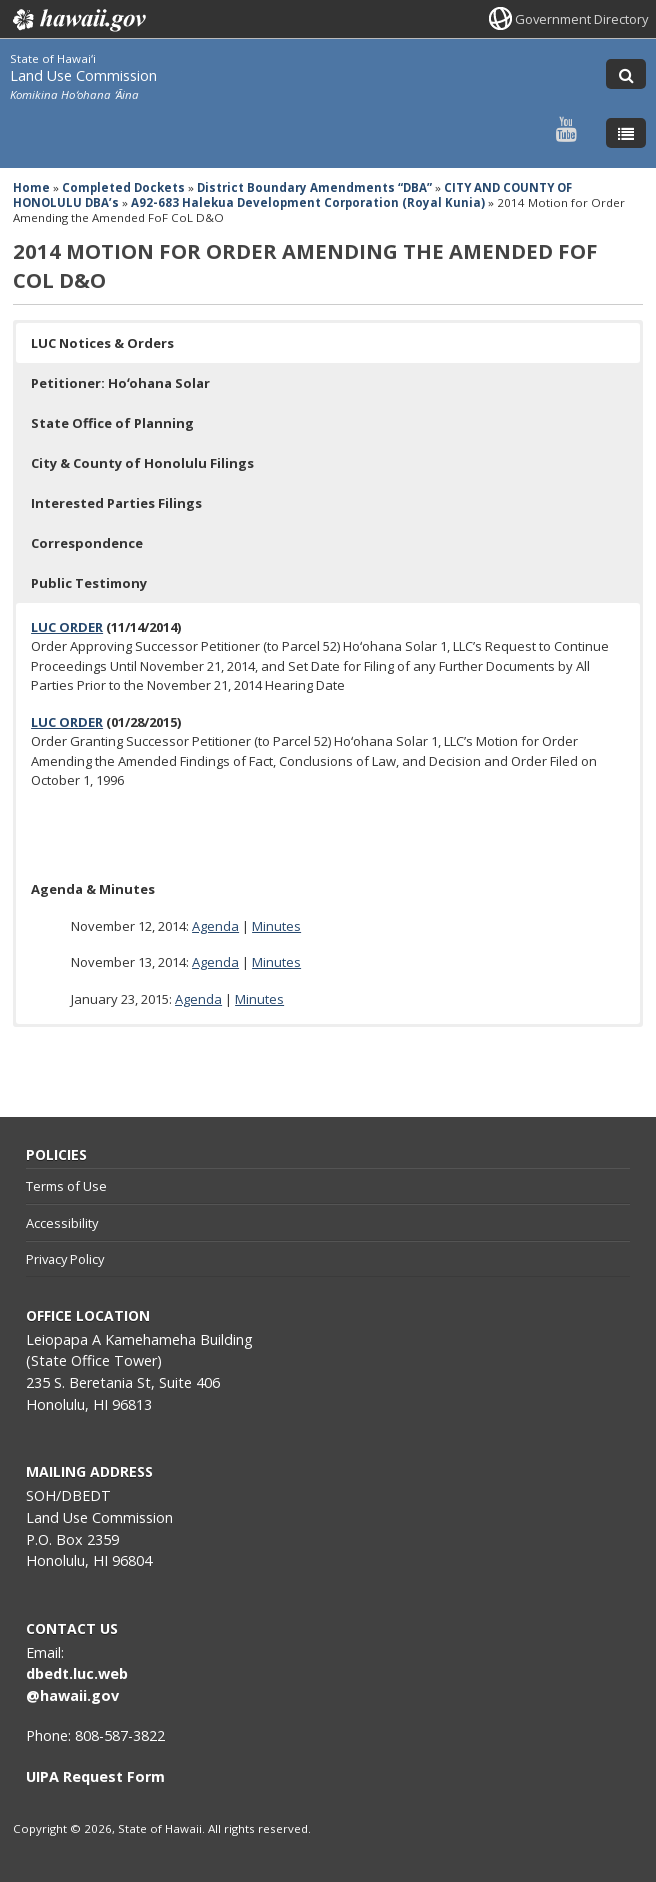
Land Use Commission (83, 75)
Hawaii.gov (77, 20)
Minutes (276, 926)
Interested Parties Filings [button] (116, 503)
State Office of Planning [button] (112, 423)
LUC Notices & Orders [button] (102, 343)
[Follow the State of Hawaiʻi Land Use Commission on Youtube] (566, 128)
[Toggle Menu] (626, 133)
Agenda (215, 926)
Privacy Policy (65, 1259)
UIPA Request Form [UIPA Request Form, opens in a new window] (95, 1776)
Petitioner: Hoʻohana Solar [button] (120, 383)
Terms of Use (66, 1186)
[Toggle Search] (626, 74)
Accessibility (62, 1223)
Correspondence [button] (87, 543)
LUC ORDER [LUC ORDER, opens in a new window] (67, 627)
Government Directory (581, 19)
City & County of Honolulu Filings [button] (142, 463)
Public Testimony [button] (89, 583)
